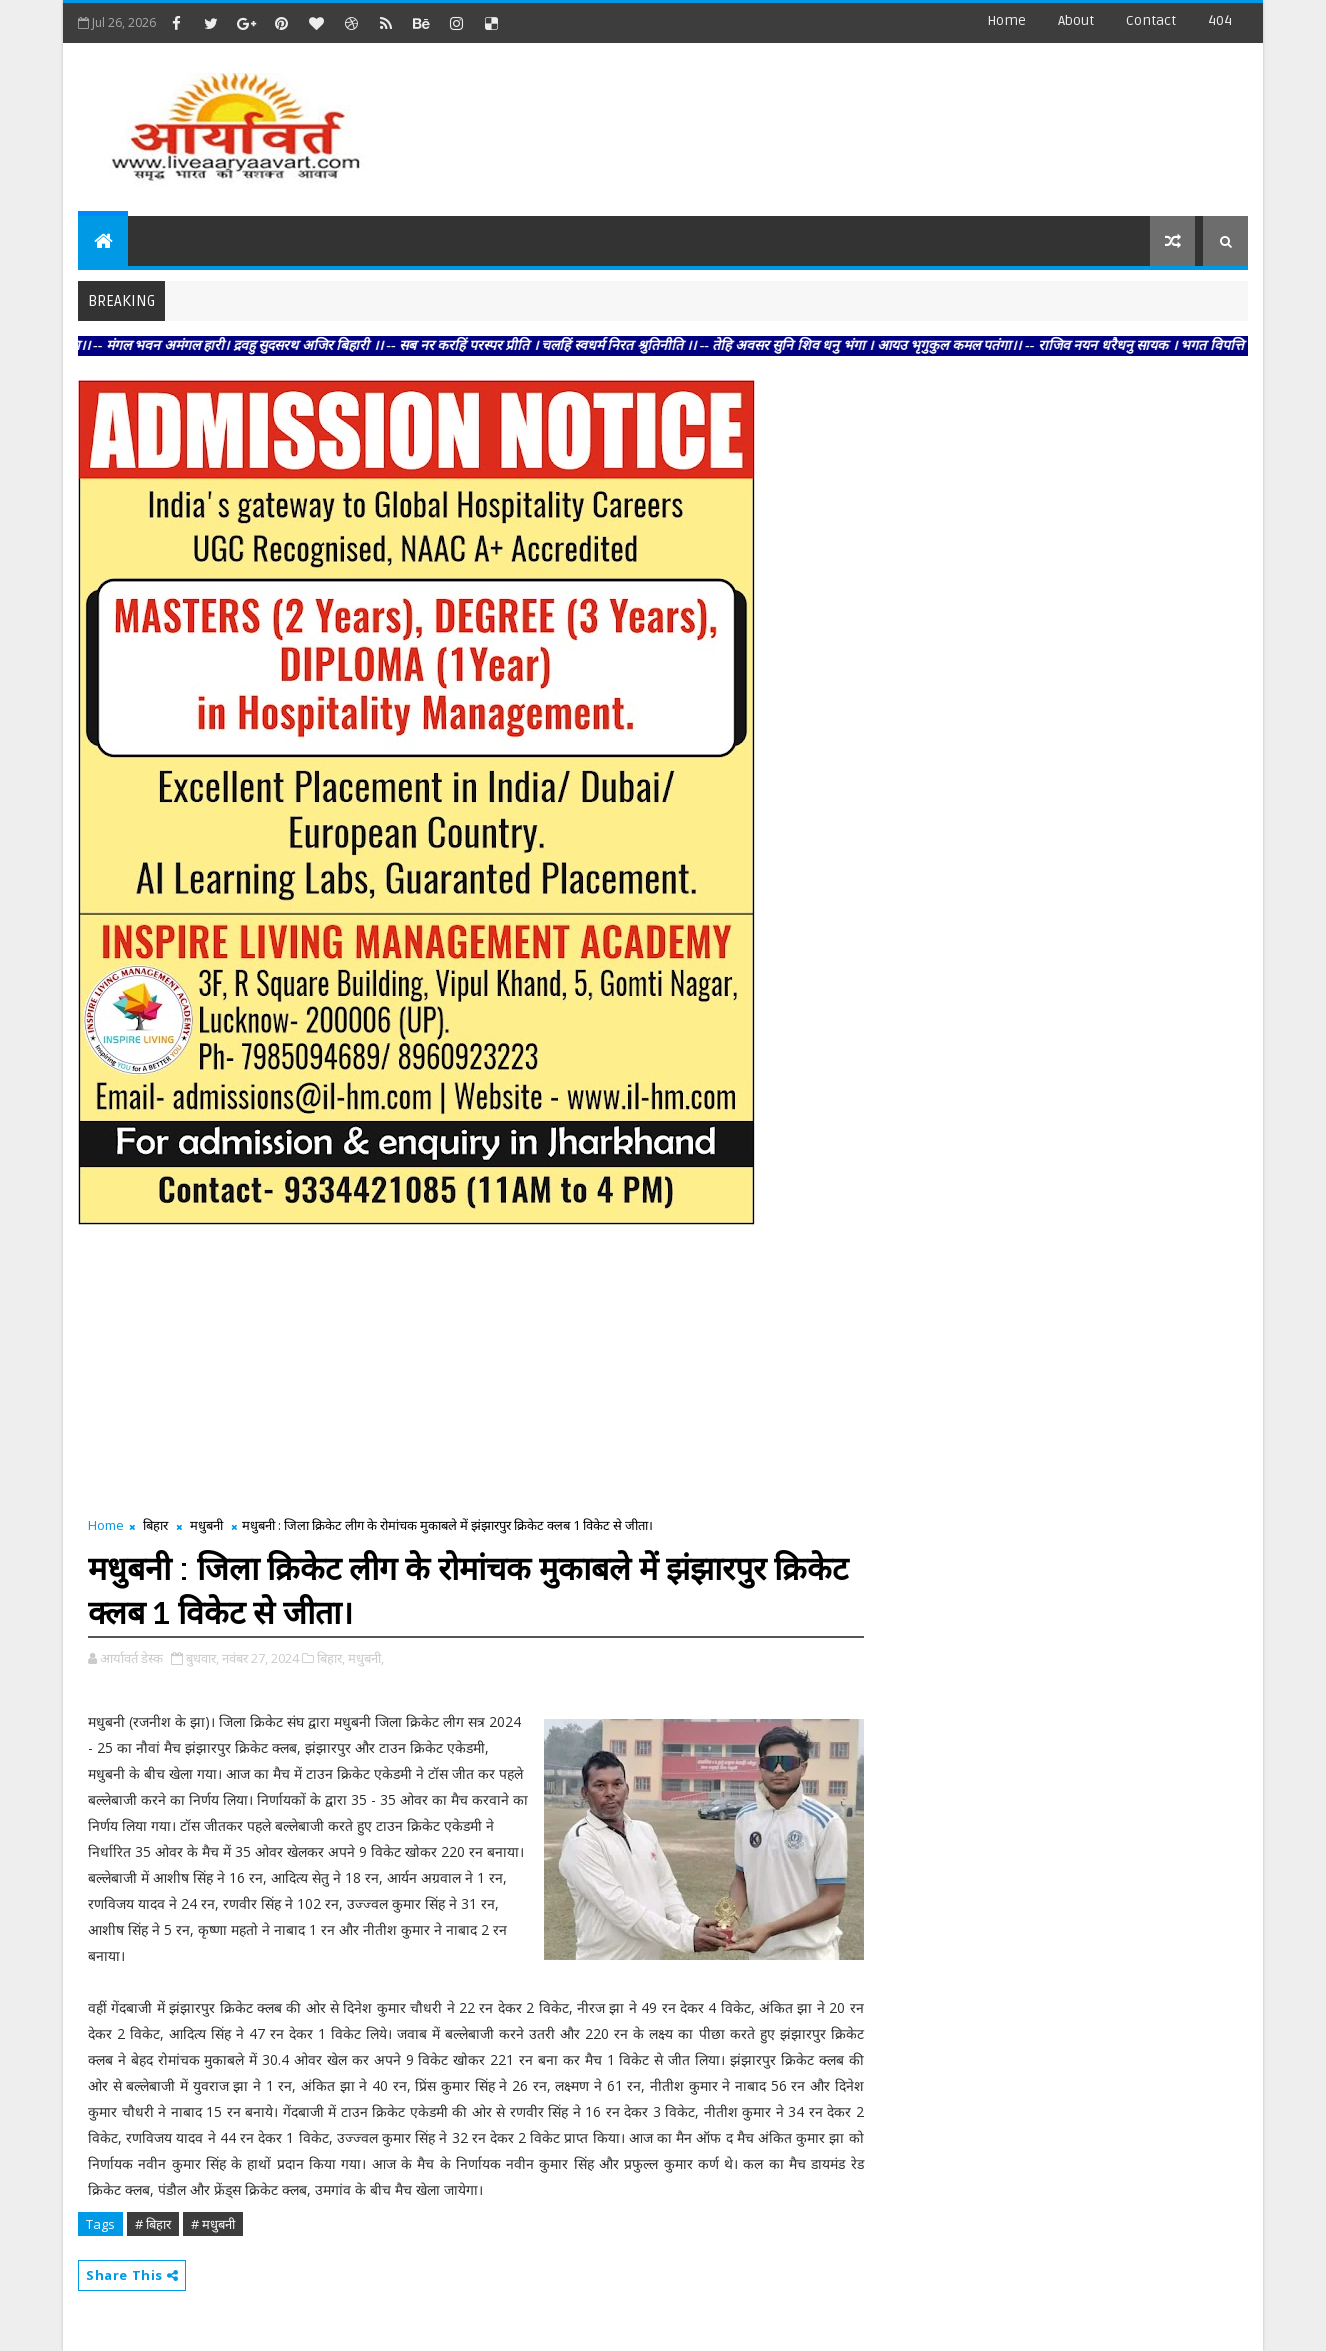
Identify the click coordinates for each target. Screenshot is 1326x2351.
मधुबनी (206, 1525)
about (1076, 20)
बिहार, (331, 1658)
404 (1220, 20)
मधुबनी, (366, 1658)
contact (1151, 20)
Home (1006, 20)
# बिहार (153, 2224)
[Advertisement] (882, 120)
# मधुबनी (213, 2224)
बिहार (155, 1525)
